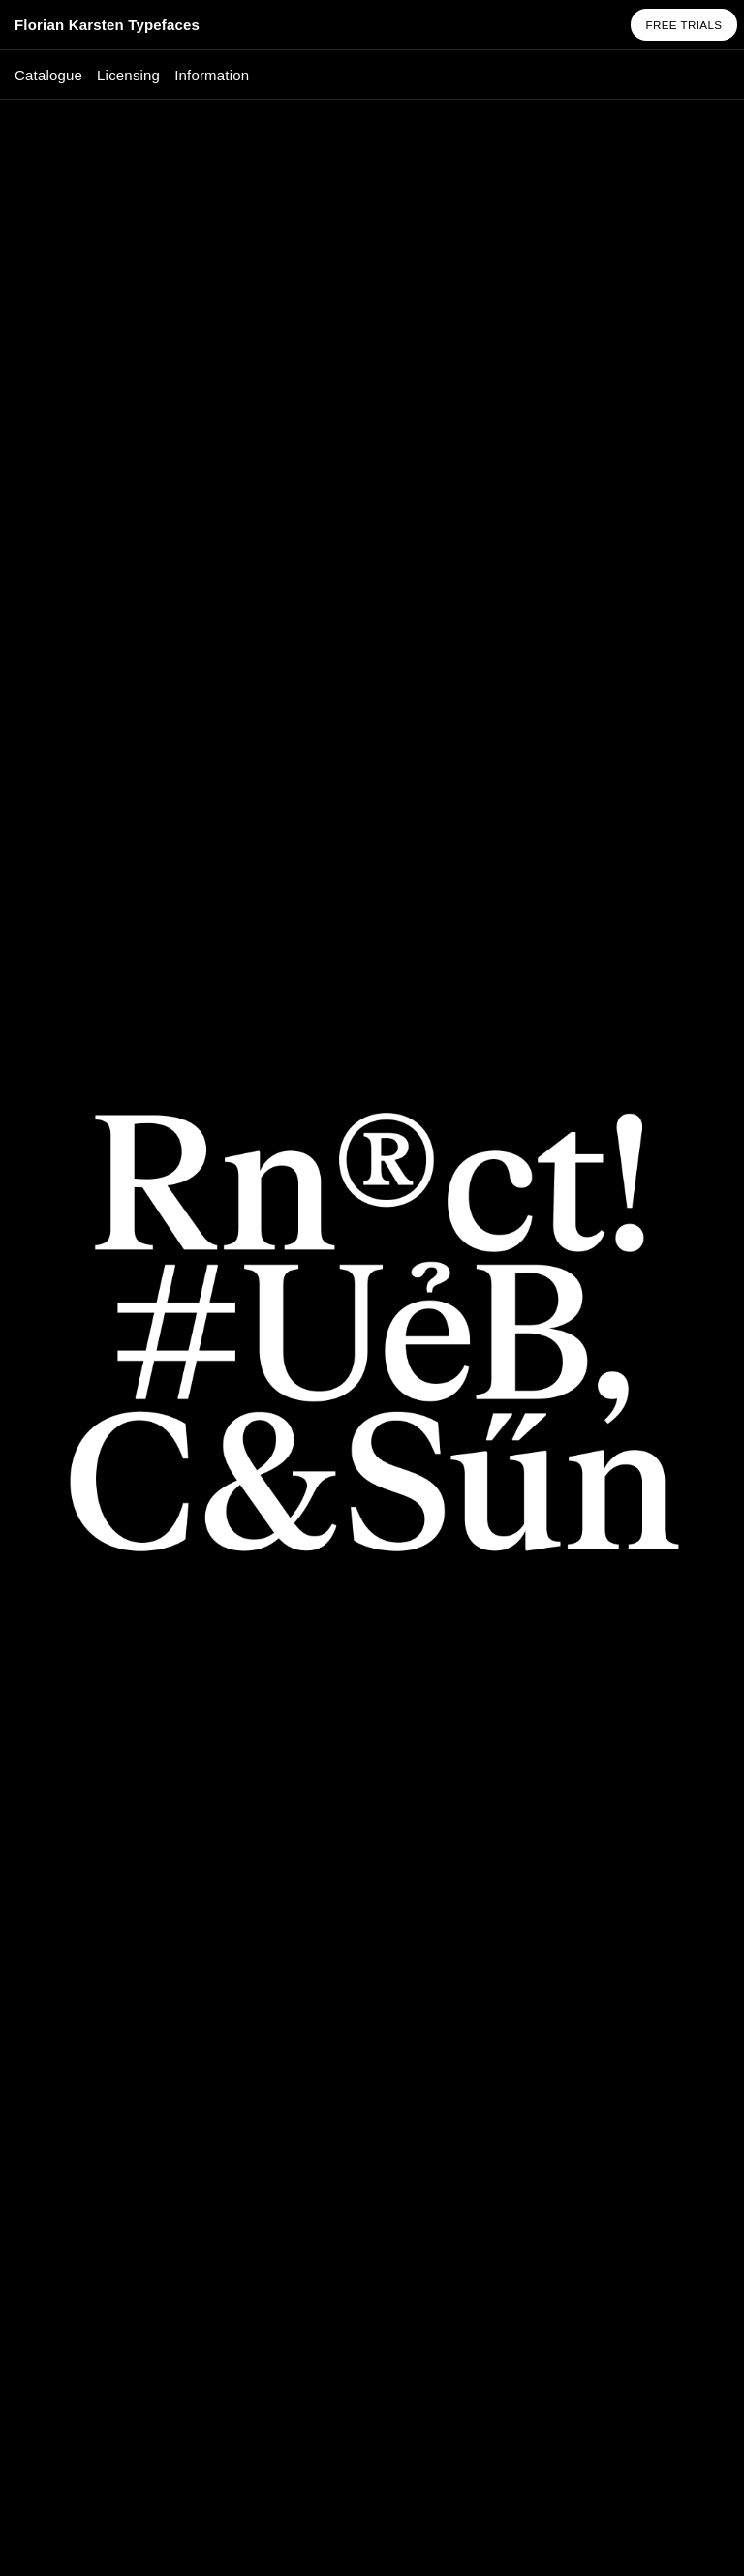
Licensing (128, 75)
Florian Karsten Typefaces (107, 24)
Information (211, 75)
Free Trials (683, 24)
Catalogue (48, 75)
